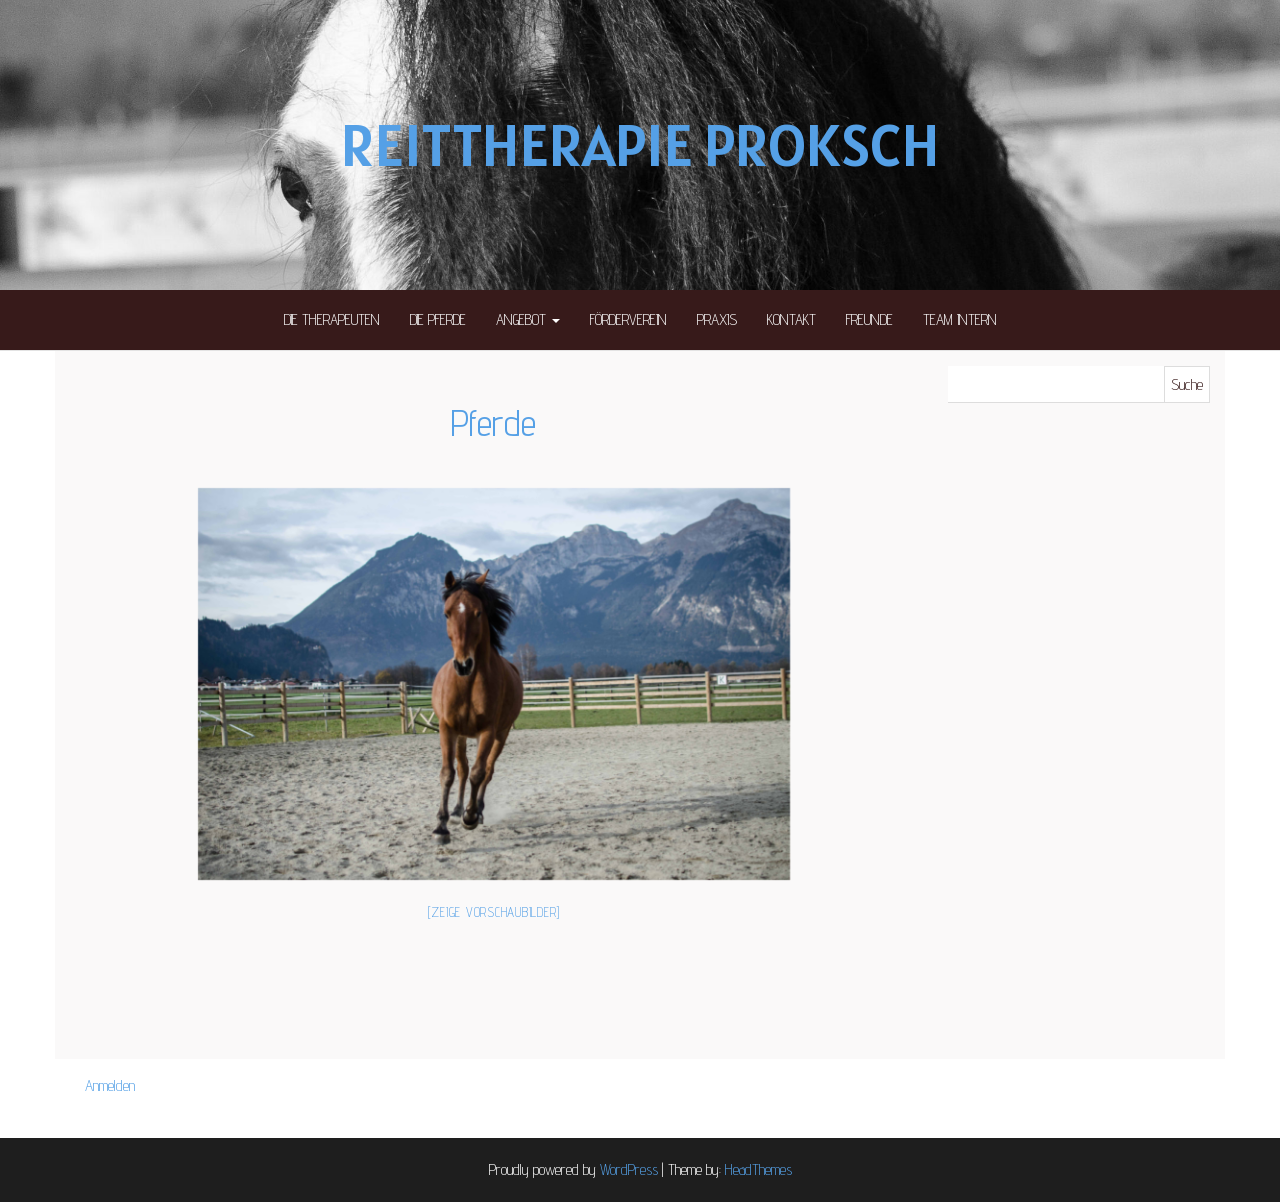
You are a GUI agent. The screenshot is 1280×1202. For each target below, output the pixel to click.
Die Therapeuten (332, 319)
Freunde (869, 319)
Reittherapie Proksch (640, 145)
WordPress (629, 1169)
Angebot (528, 319)
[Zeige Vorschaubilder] (494, 912)
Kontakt (791, 319)
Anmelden (110, 1085)
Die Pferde (438, 319)
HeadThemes (758, 1169)
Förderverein (628, 319)
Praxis (717, 319)
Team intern (960, 319)
